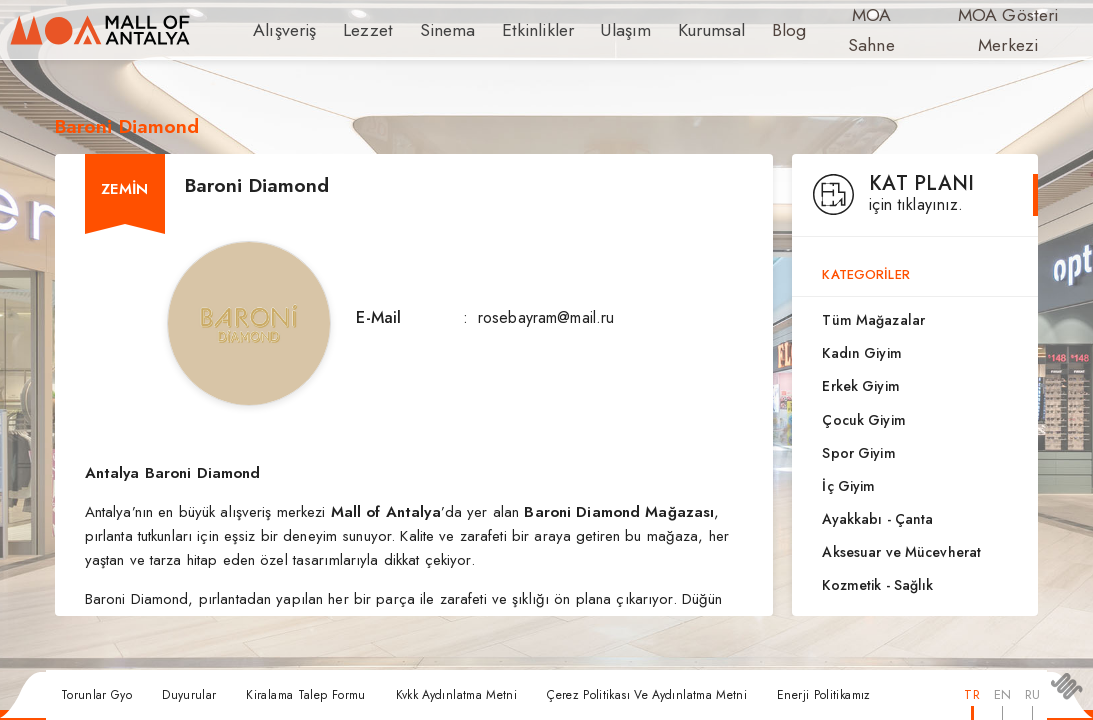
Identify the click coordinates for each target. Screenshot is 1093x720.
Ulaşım (591, 30)
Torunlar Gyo (96, 695)
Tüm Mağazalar (873, 320)
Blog (744, 30)
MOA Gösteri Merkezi (968, 30)
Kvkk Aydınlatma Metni (457, 695)
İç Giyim (848, 486)
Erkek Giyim (860, 386)
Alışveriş (281, 30)
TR (971, 694)
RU (1032, 694)
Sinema (431, 30)
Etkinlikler (512, 30)
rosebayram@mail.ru (546, 317)
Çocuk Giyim (863, 420)
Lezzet (358, 30)
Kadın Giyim (861, 353)
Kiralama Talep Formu (305, 695)
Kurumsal (670, 30)
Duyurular (189, 695)
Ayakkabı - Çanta (877, 519)
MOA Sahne (828, 30)
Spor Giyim (858, 453)
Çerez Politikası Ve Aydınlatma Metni (647, 695)
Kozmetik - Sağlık (877, 585)
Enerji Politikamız (823, 695)
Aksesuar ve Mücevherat (901, 552)
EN (1002, 694)
